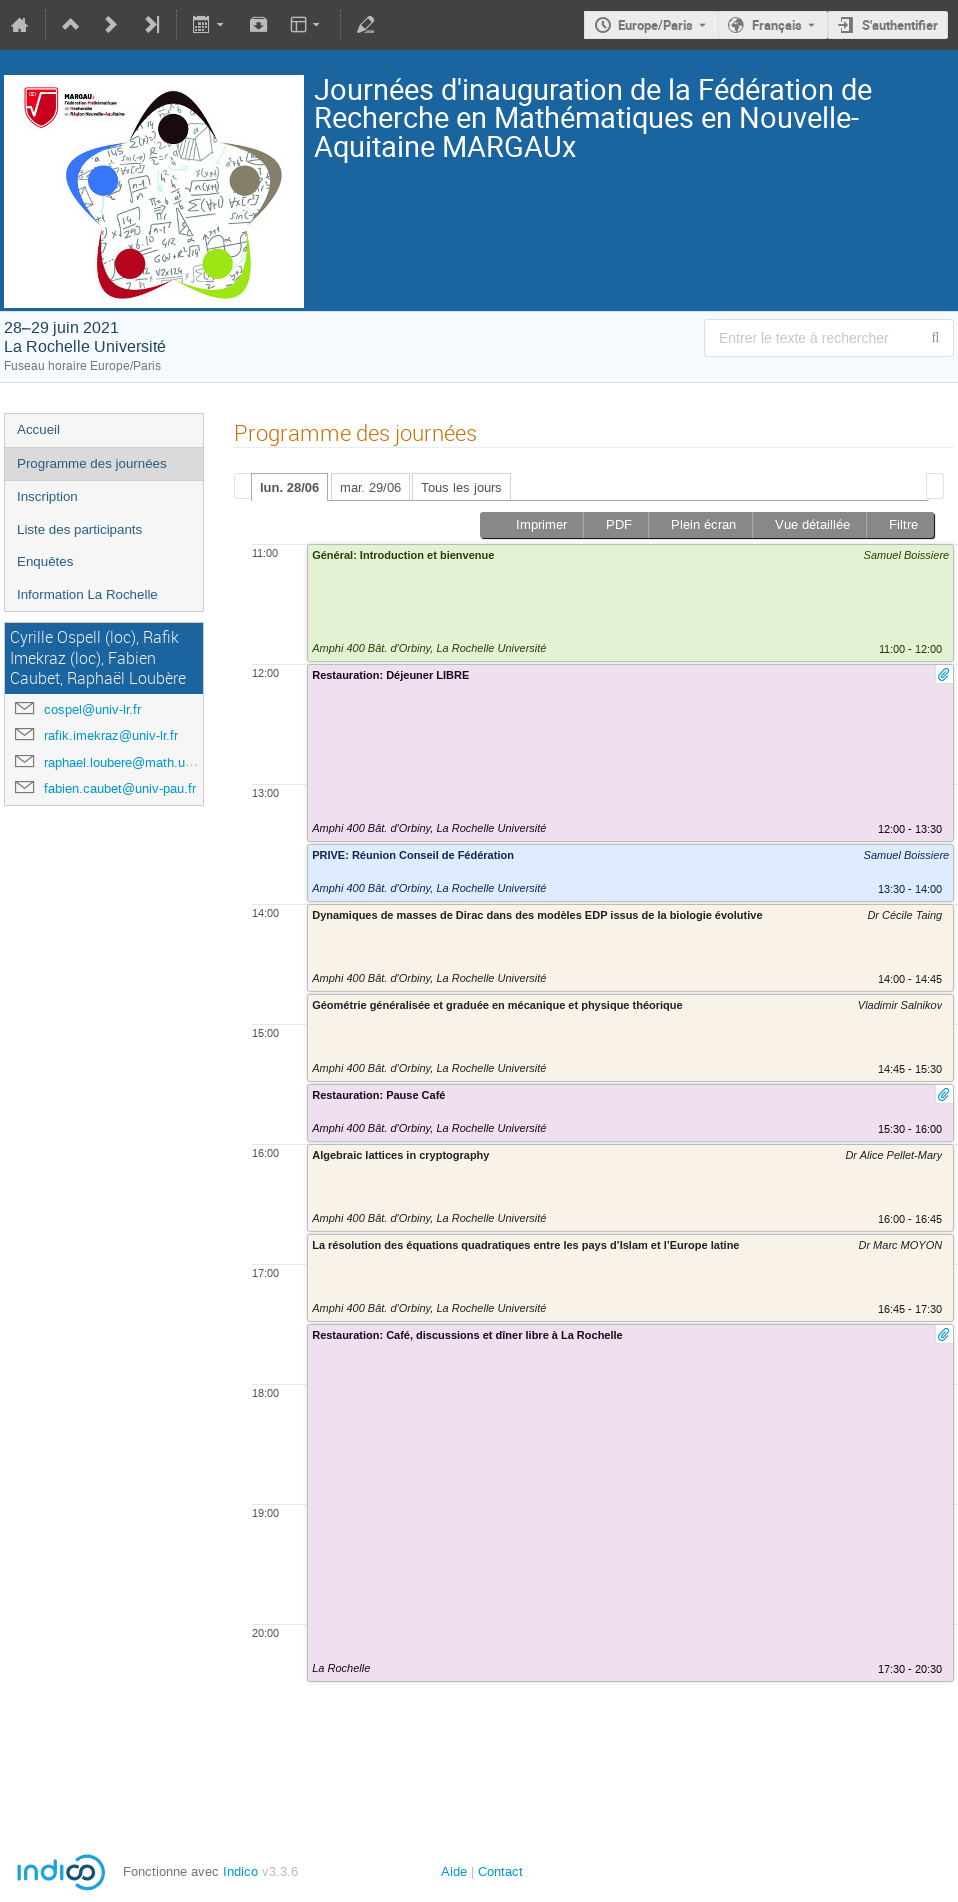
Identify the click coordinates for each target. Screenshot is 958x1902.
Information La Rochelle (87, 594)
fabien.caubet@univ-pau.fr (120, 788)
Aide (454, 1871)
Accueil (38, 429)
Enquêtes (45, 561)
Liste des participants (79, 529)
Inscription (47, 496)
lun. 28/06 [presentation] (289, 487)
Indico (240, 1871)
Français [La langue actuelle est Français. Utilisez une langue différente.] (777, 25)
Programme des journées (92, 463)
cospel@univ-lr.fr (92, 709)
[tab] (289, 487)
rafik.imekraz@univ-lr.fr (111, 735)
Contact (500, 1871)
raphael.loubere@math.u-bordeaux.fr (149, 762)
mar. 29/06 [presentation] (370, 487)
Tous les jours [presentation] (461, 487)
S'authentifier (900, 25)
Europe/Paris (655, 25)
